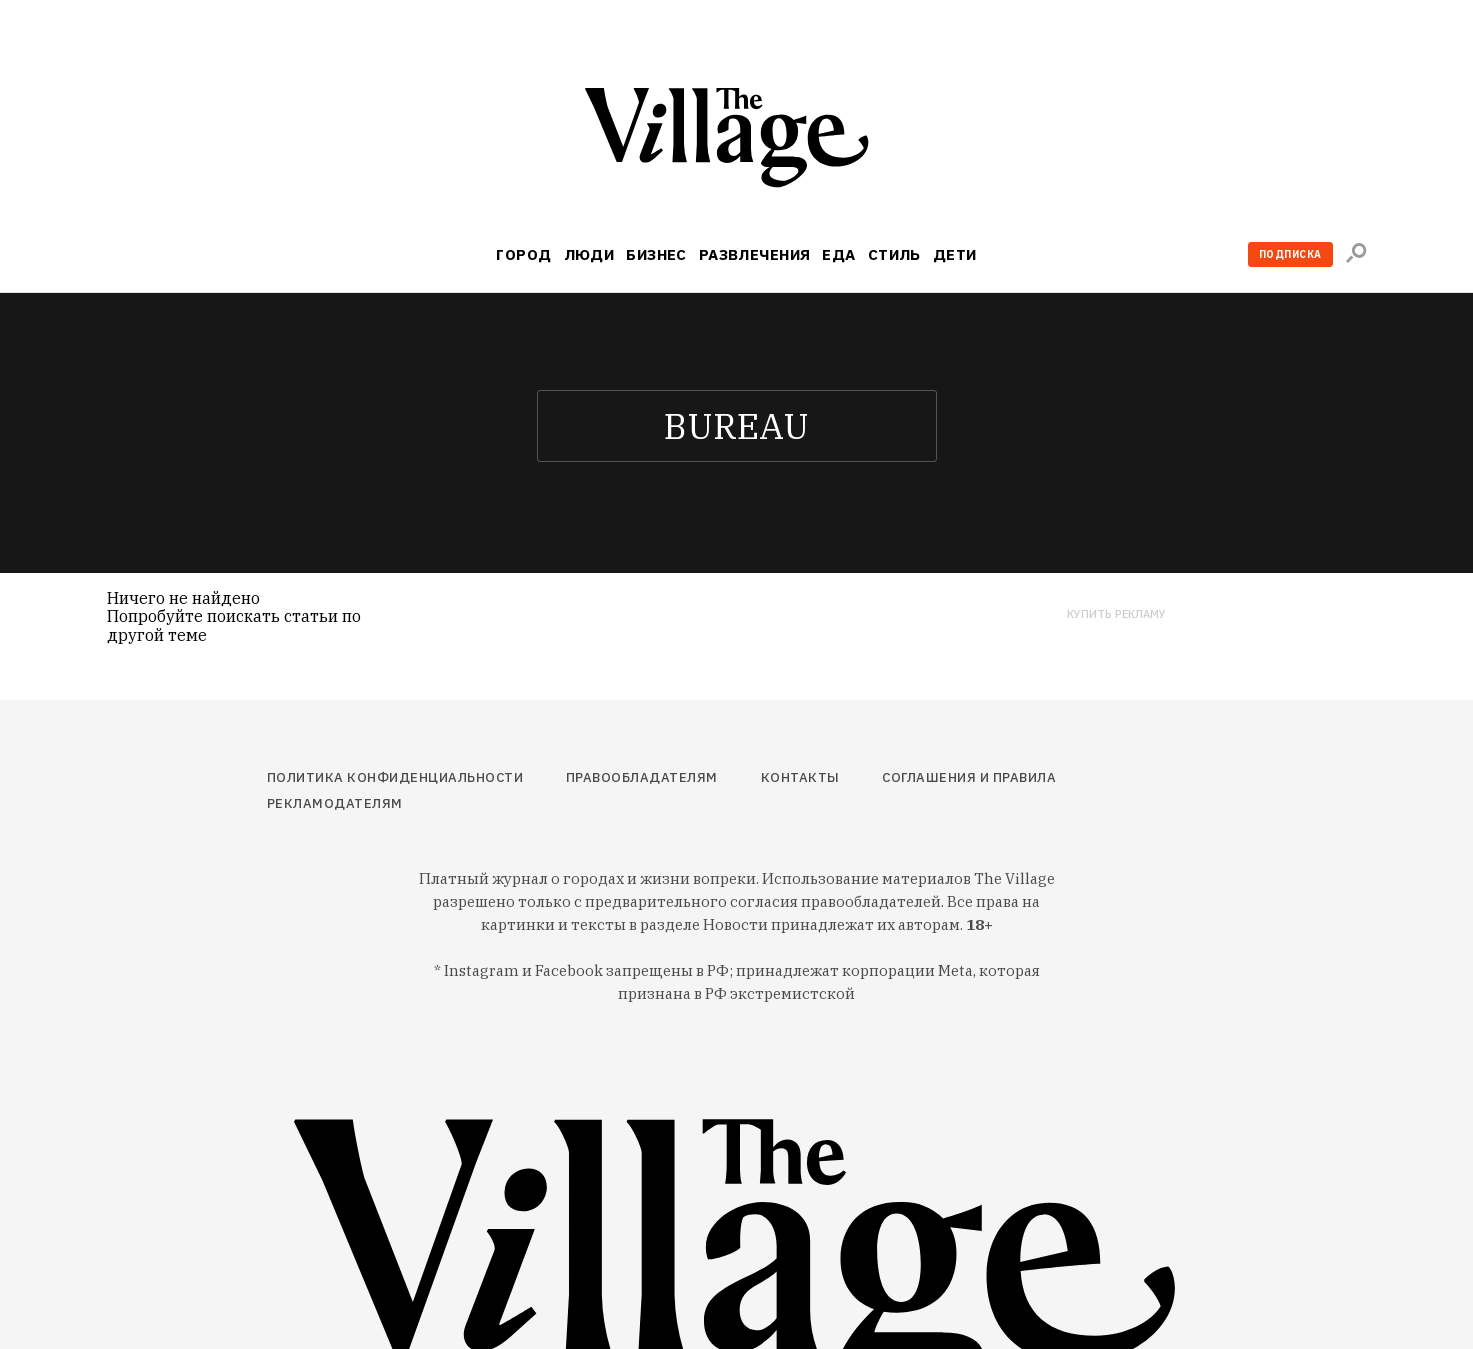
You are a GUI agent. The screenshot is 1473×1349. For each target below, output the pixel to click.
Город (523, 254)
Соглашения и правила (969, 777)
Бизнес (656, 254)
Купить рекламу (1116, 614)
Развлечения (755, 254)
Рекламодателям (335, 803)
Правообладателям (642, 777)
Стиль (894, 254)
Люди (589, 254)
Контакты (800, 777)
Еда (838, 254)
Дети (955, 254)
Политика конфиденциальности (395, 777)
